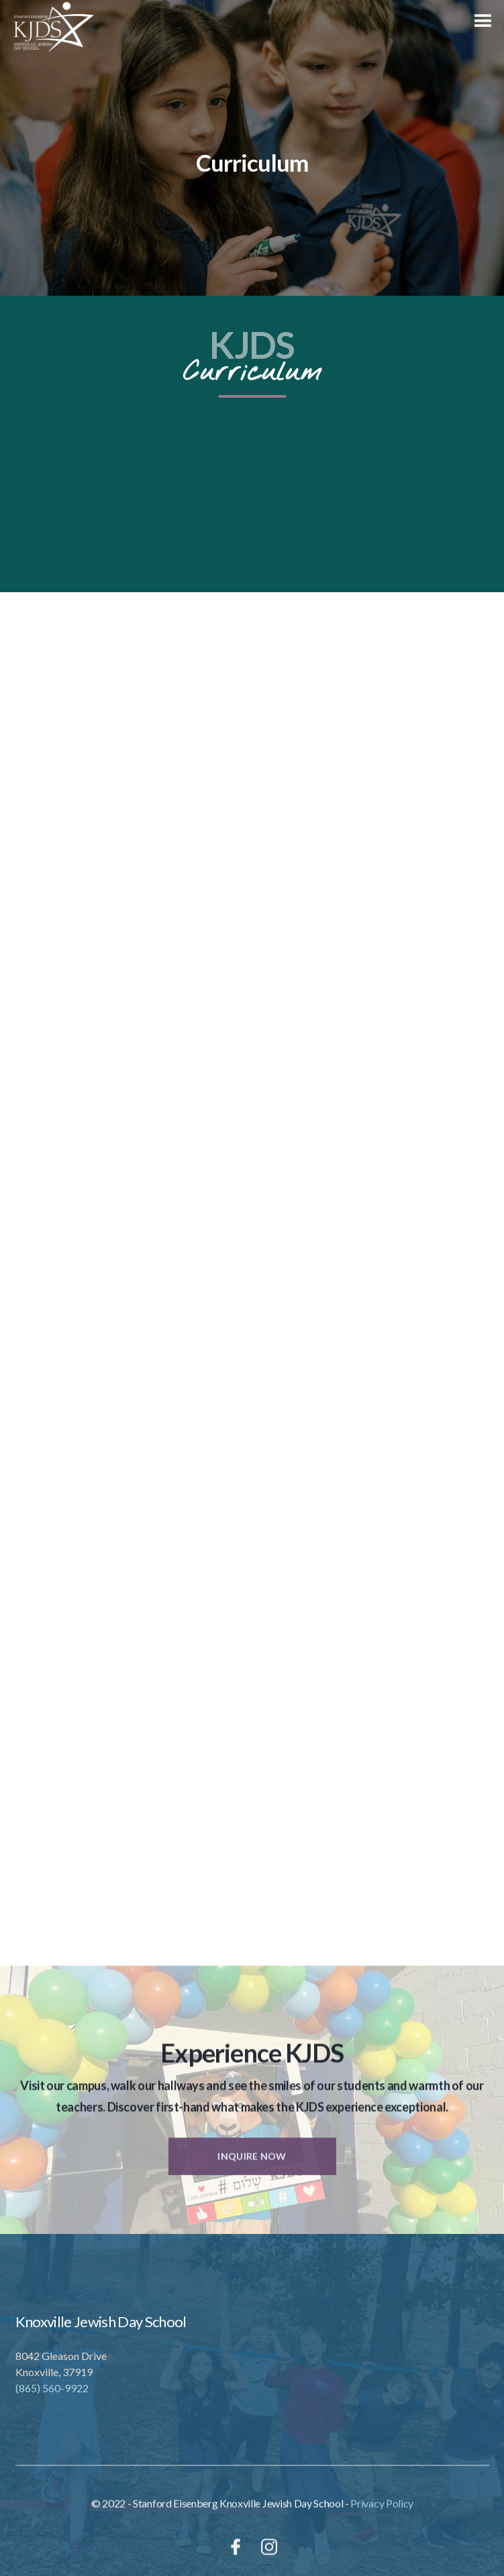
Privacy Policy (381, 2514)
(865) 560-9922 (52, 2388)
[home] (47, 27)
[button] (484, 20)
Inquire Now (251, 2166)
